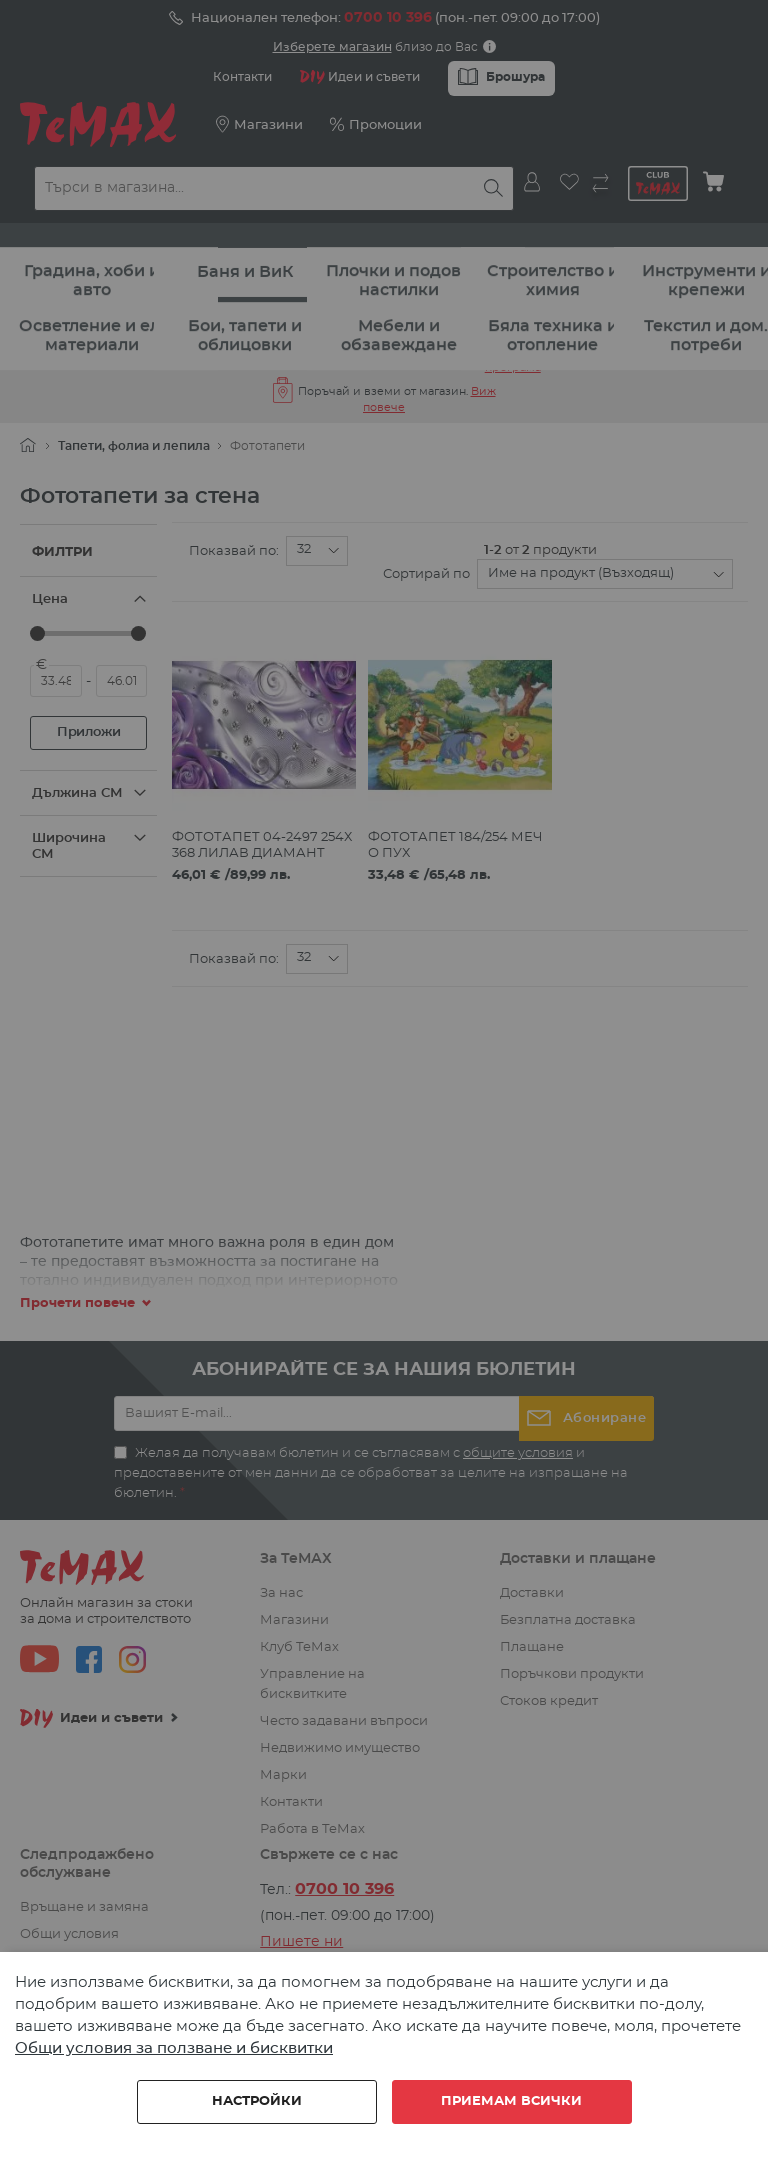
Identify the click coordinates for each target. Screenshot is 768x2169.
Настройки (257, 2101)
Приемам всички (511, 2101)
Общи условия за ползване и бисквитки (174, 2048)
